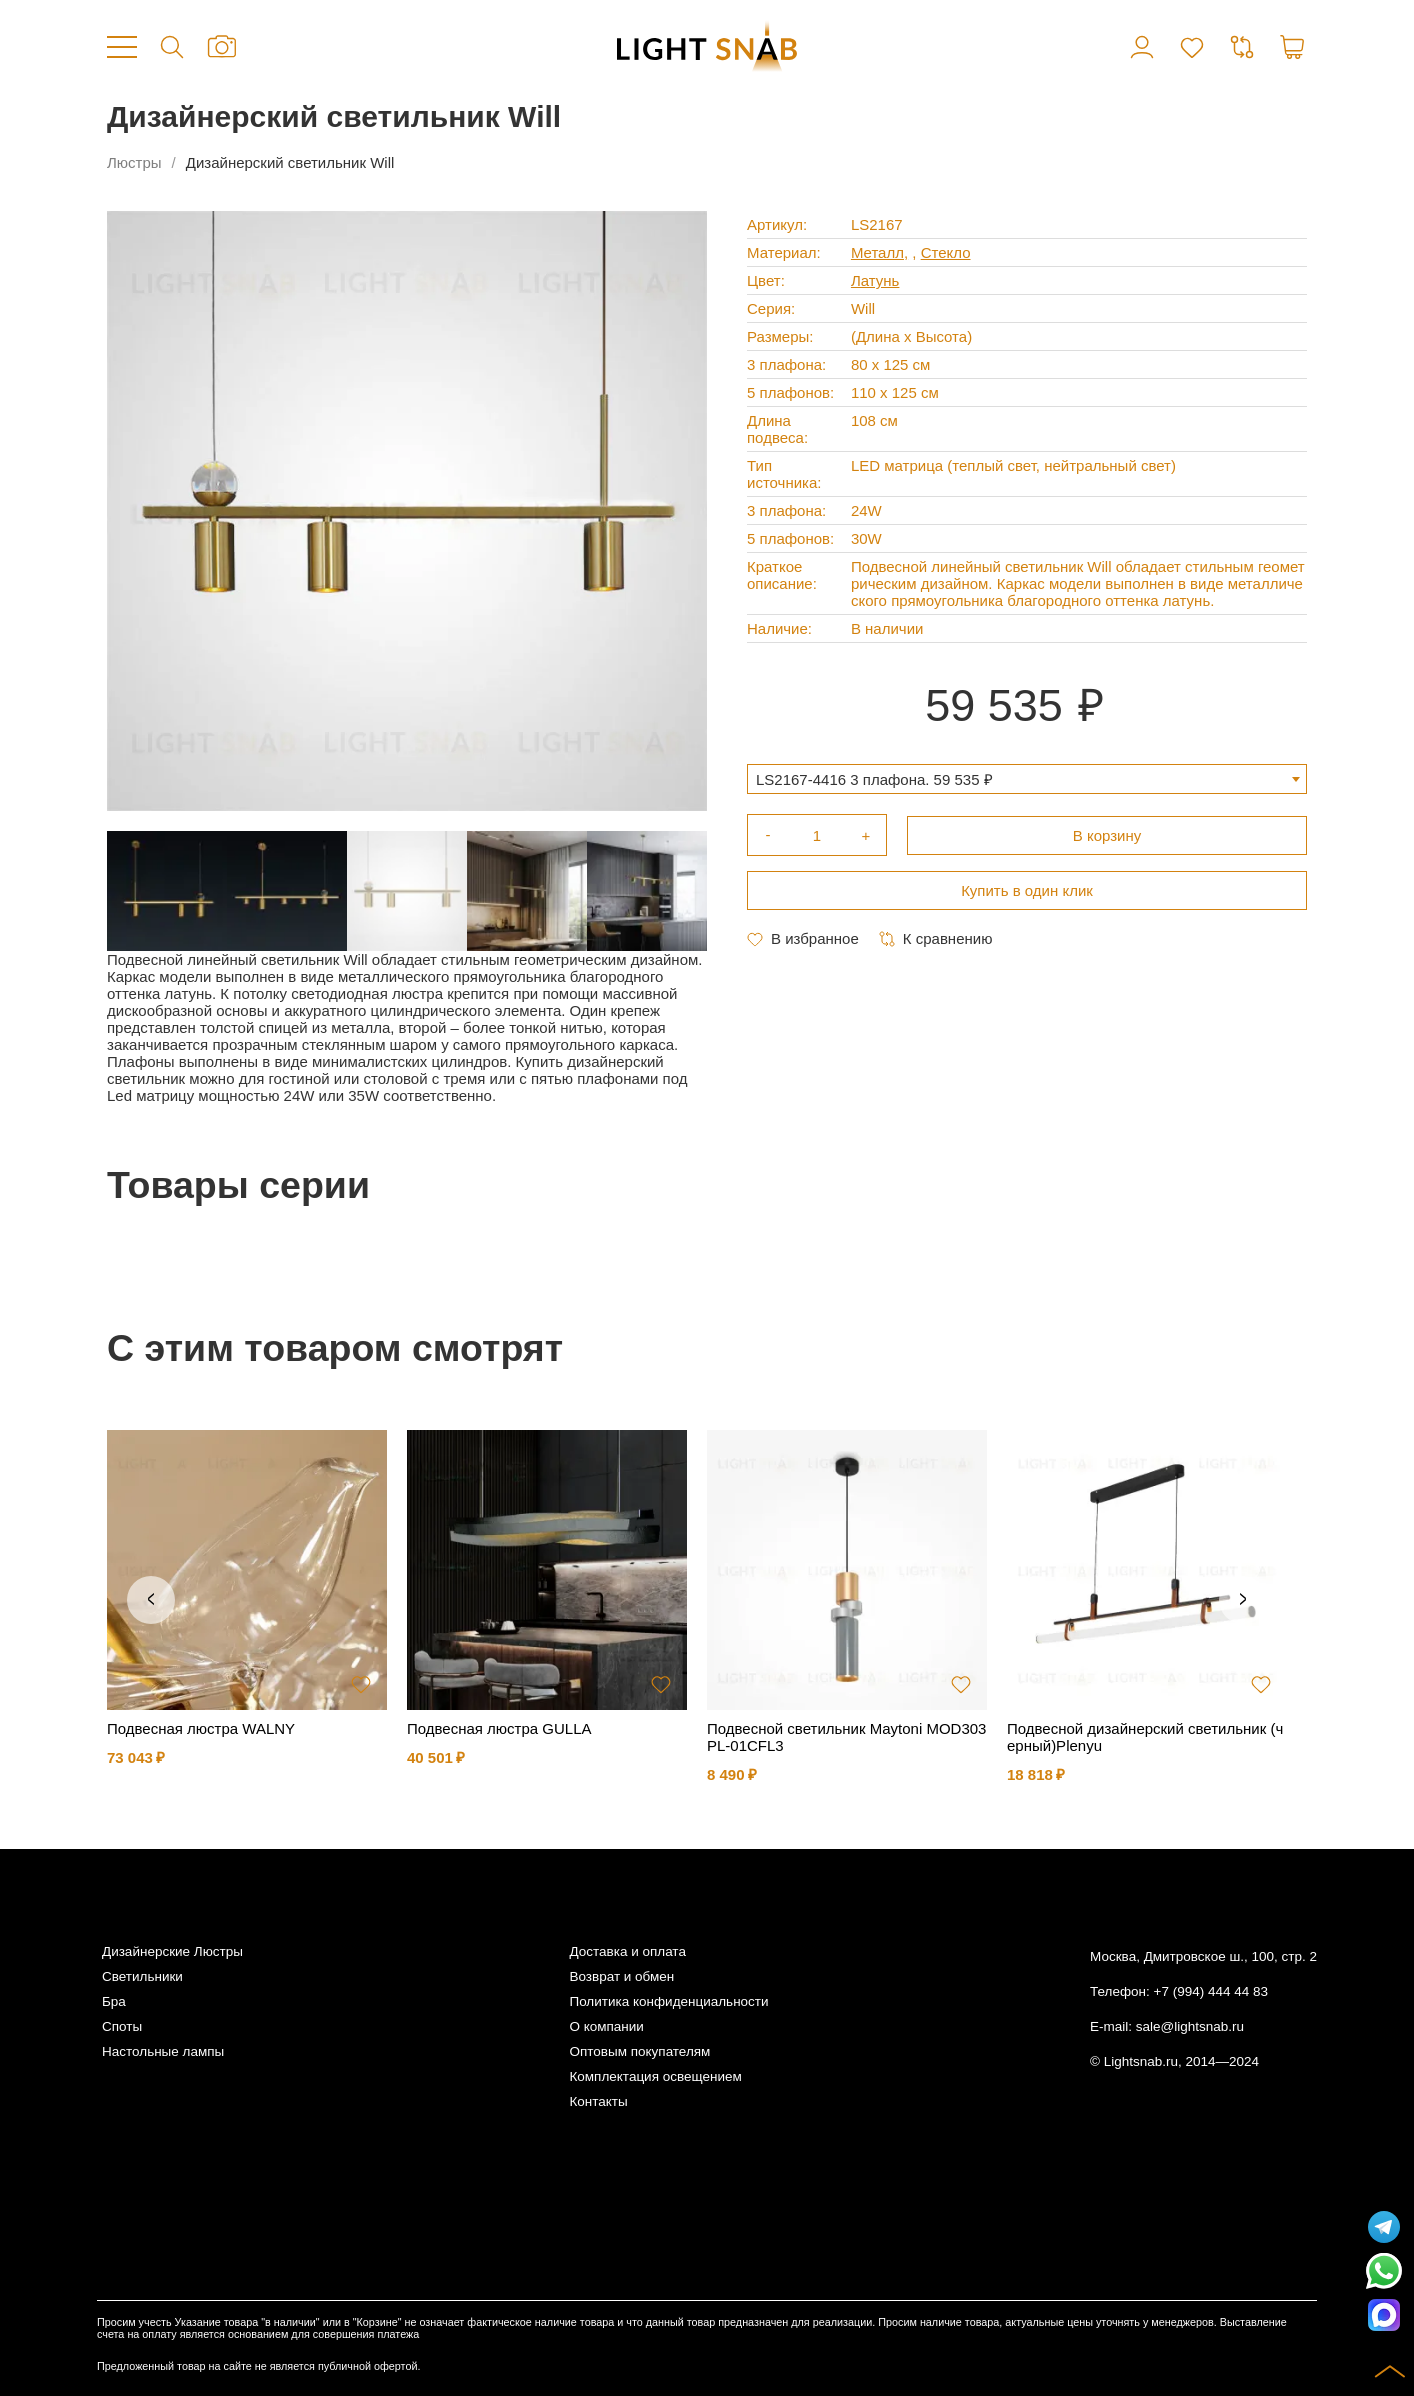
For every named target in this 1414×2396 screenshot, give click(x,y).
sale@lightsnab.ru (1190, 2026)
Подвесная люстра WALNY (201, 1728)
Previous (151, 1600)
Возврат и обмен (621, 1976)
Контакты (598, 2101)
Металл (877, 252)
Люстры (134, 162)
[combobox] (1027, 779)
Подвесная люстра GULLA (499, 1728)
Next (1243, 1600)
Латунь (875, 280)
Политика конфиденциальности (668, 2001)
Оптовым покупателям (639, 2051)
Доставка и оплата (627, 1951)
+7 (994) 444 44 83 (1211, 1991)
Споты (122, 2026)
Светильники (142, 1976)
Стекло (946, 252)
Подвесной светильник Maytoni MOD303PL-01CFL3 (846, 1737)
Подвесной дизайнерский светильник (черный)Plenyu (1145, 1737)
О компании (606, 2026)
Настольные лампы (163, 2051)
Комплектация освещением (655, 2076)
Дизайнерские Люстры (172, 1951)
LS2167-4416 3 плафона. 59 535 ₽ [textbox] (874, 779)
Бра (114, 2001)
